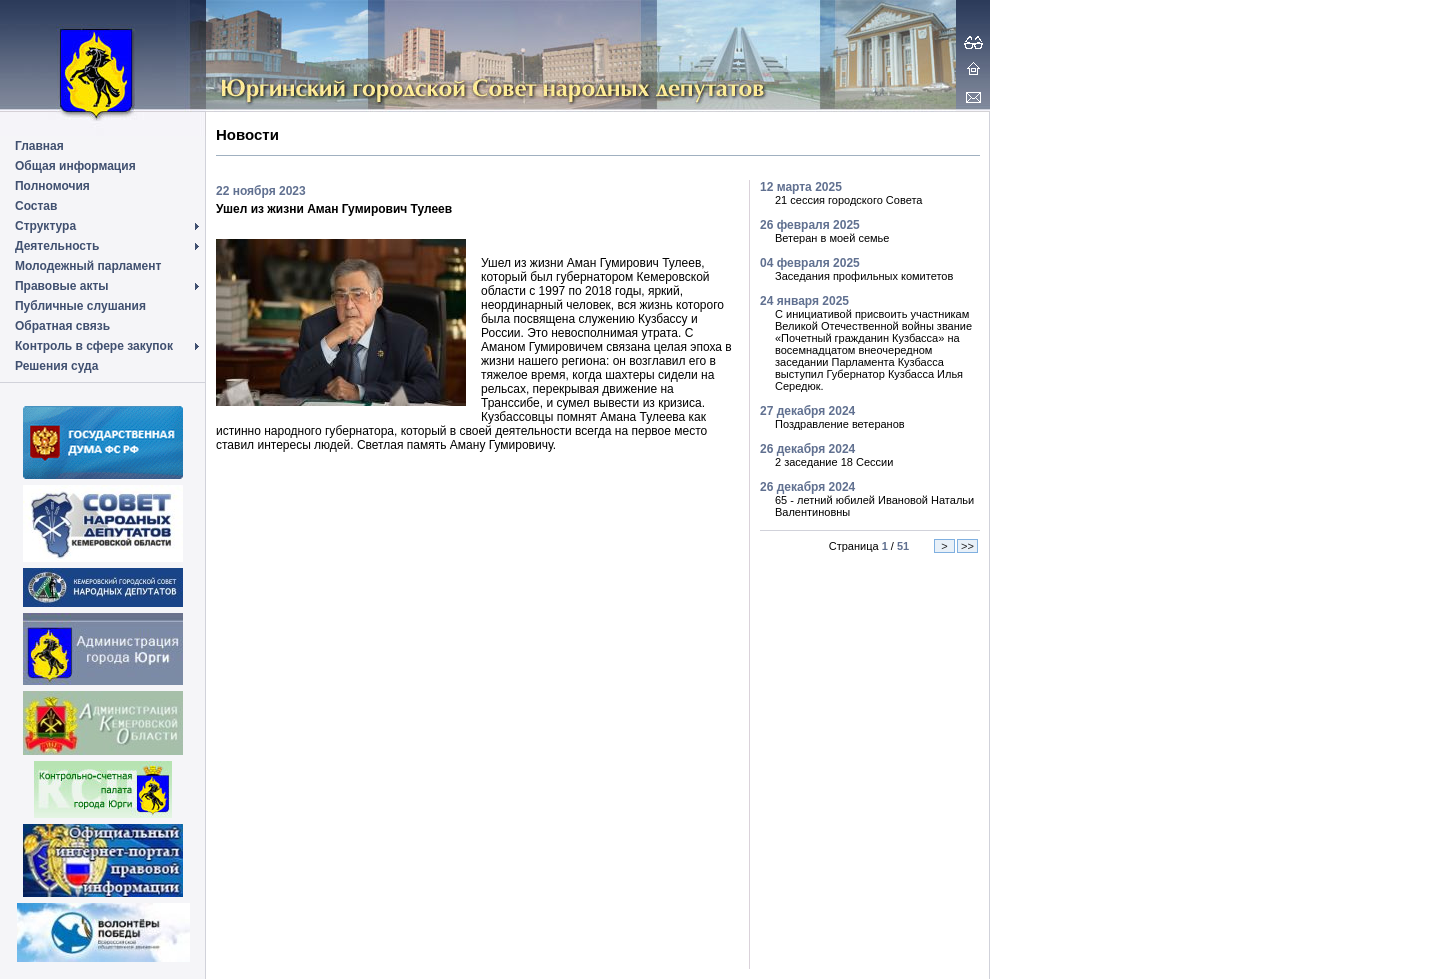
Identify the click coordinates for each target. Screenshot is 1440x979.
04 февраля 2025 (810, 263)
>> (967, 546)
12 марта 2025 (801, 187)
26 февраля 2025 (810, 225)
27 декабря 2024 (807, 411)
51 (903, 546)
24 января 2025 (804, 301)
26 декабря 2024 (807, 449)
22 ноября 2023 (261, 191)
